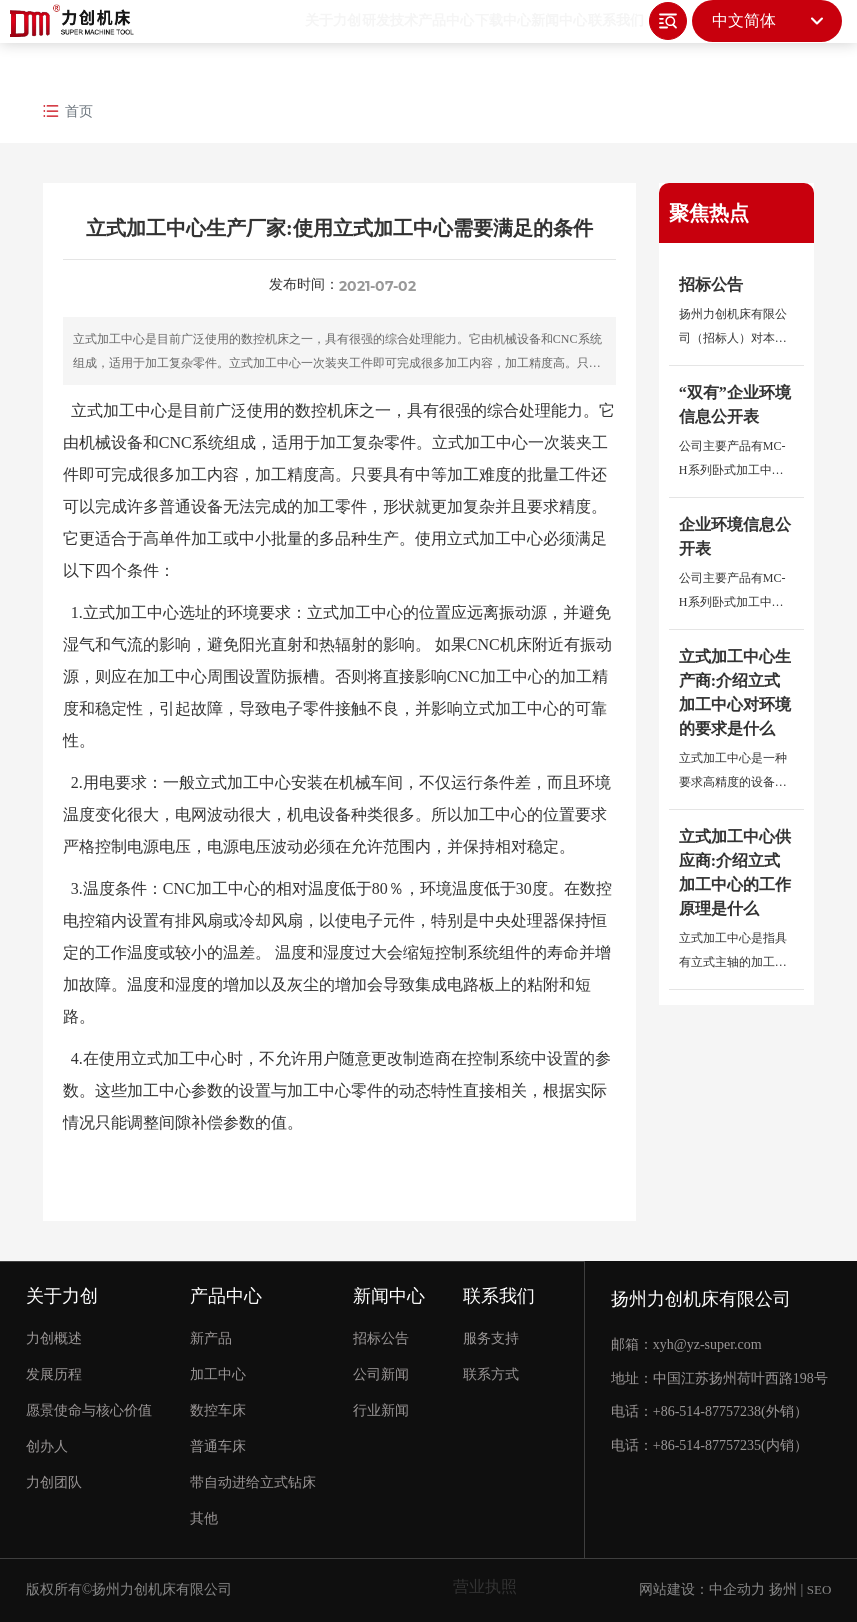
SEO (819, 1589)
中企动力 (737, 1589)
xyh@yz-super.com (707, 1344)
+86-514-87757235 (707, 1445)
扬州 (783, 1589)
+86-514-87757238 (707, 1411)
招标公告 (711, 284)
